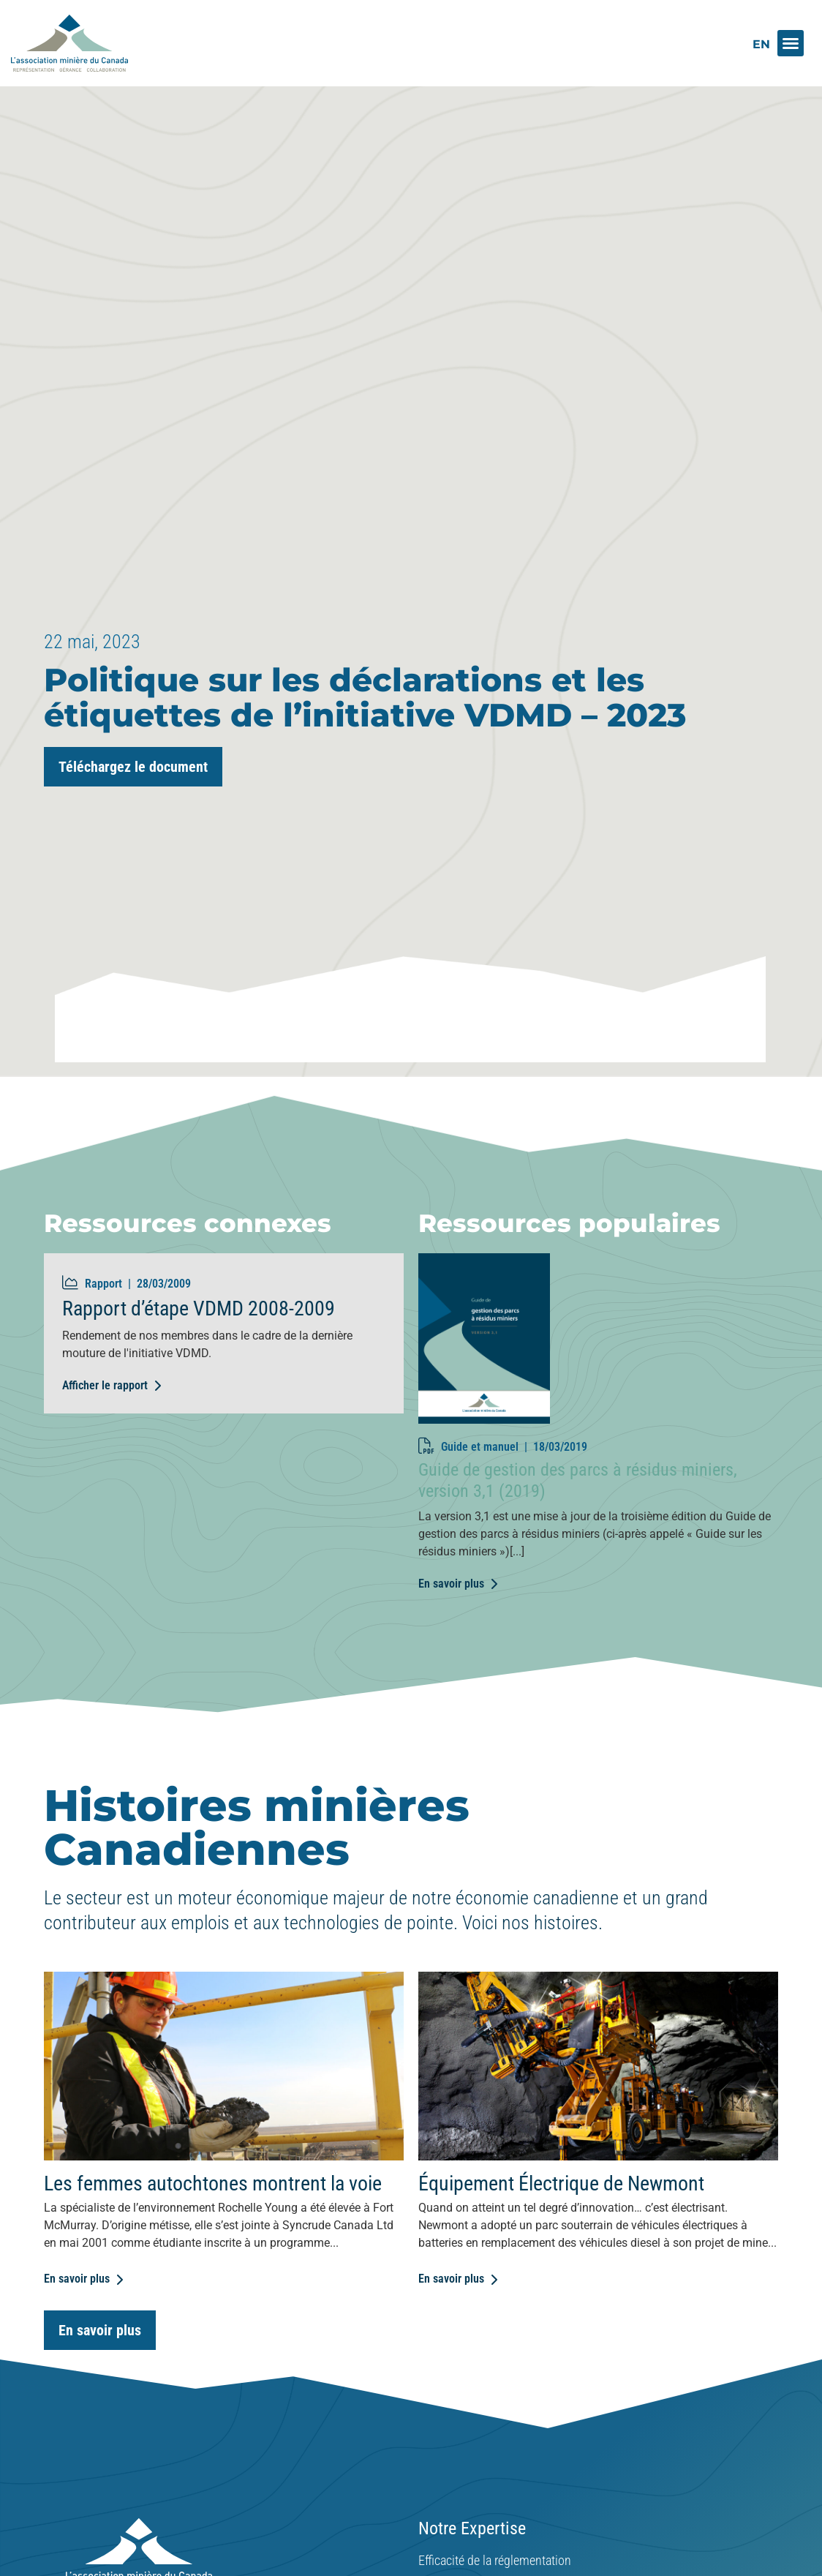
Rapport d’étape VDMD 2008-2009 (198, 1344)
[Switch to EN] (761, 44)
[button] (790, 43)
